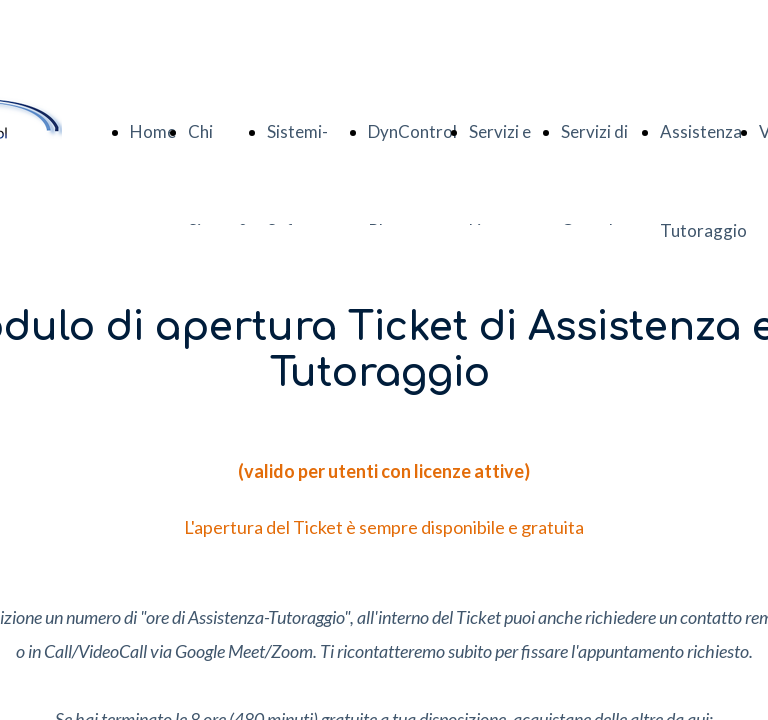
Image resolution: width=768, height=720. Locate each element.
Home (153, 131)
